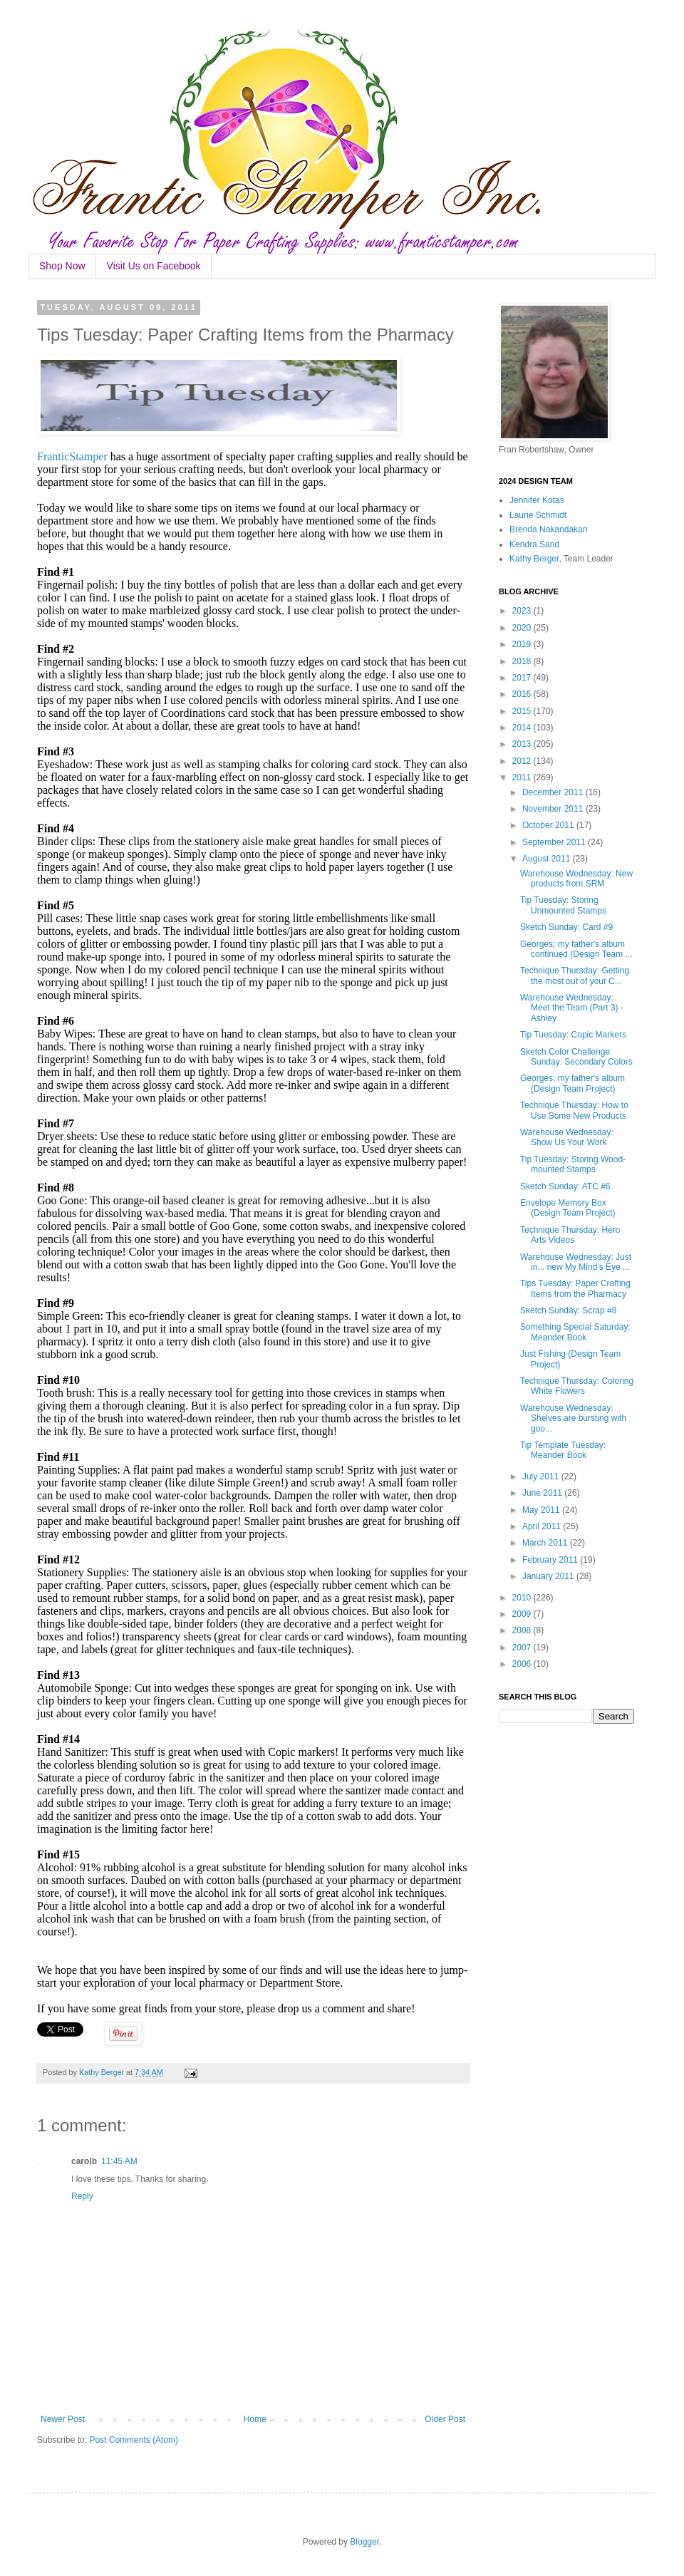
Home (255, 2419)
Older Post (445, 2419)
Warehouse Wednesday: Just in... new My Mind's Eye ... (575, 1262)
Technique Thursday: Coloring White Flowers (576, 1386)
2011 (523, 777)
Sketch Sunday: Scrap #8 (568, 1310)
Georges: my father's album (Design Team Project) (572, 1083)
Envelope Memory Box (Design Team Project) (568, 1208)
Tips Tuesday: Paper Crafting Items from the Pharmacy (575, 1288)
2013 (523, 744)
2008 (523, 1630)
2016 (523, 694)
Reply (82, 2196)
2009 (523, 1614)
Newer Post (63, 2419)
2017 (523, 678)
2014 (523, 728)
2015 (523, 711)
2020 (523, 628)
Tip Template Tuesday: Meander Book (563, 1450)
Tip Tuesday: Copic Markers (573, 1035)
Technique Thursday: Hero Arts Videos (570, 1235)
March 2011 (546, 1543)
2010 (523, 1598)
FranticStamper (72, 456)
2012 (523, 761)
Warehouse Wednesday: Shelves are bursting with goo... (573, 1418)
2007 (523, 1647)
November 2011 (554, 809)
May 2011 (542, 1510)
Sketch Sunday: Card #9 (566, 927)
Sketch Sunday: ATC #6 (565, 1186)
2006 (523, 1664)
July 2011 (541, 1476)
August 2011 (547, 859)
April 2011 (542, 1526)
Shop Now (62, 265)
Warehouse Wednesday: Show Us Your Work (566, 1137)
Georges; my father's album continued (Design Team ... (576, 949)
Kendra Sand (534, 544)
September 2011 (555, 842)
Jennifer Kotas (536, 500)
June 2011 (543, 1493)
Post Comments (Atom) (133, 2440)
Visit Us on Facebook (154, 265)
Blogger (364, 2542)
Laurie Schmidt (537, 515)
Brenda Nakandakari (548, 529)
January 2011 (549, 1576)
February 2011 (551, 1560)
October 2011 (549, 825)
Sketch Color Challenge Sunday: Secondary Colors (576, 1057)
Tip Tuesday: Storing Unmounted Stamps (563, 905)
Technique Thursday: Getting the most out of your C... (574, 976)
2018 (523, 661)
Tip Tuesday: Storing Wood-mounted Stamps (573, 1164)
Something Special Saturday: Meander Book (575, 1332)
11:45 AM (119, 2161)
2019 (523, 644)
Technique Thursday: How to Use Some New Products (574, 1110)
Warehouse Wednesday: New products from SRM (576, 879)
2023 (523, 611)
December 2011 (554, 792)
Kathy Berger (534, 559)
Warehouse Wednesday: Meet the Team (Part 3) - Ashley (571, 1008)
